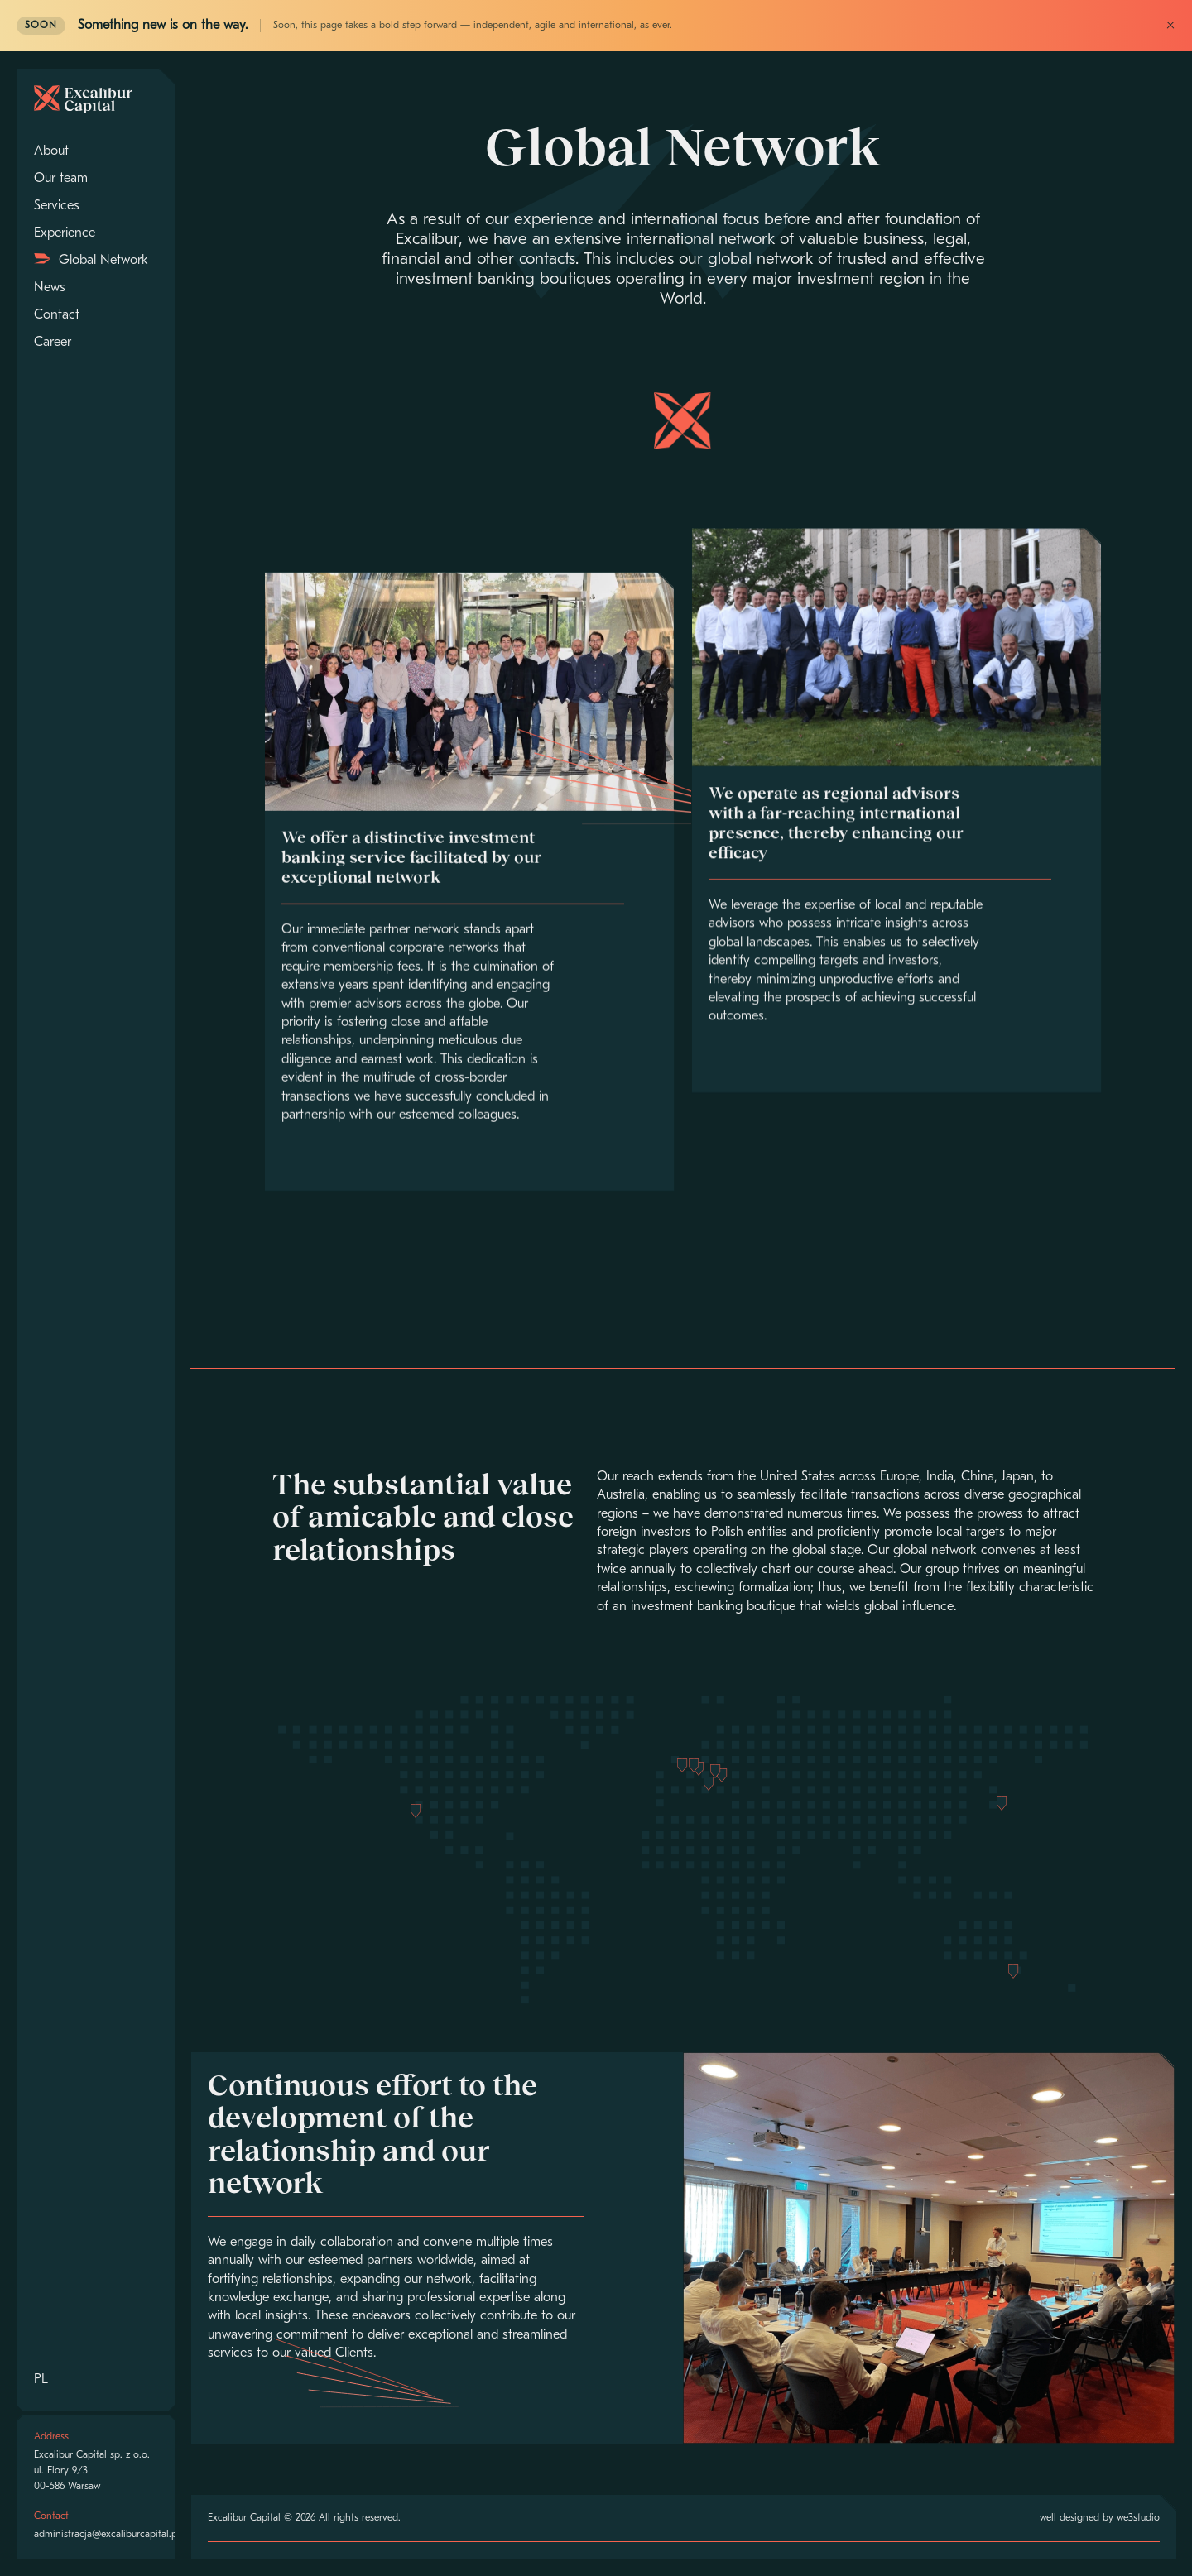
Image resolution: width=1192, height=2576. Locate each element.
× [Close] (1170, 25)
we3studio (1138, 2518)
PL (41, 2380)
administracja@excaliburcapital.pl (107, 2535)
